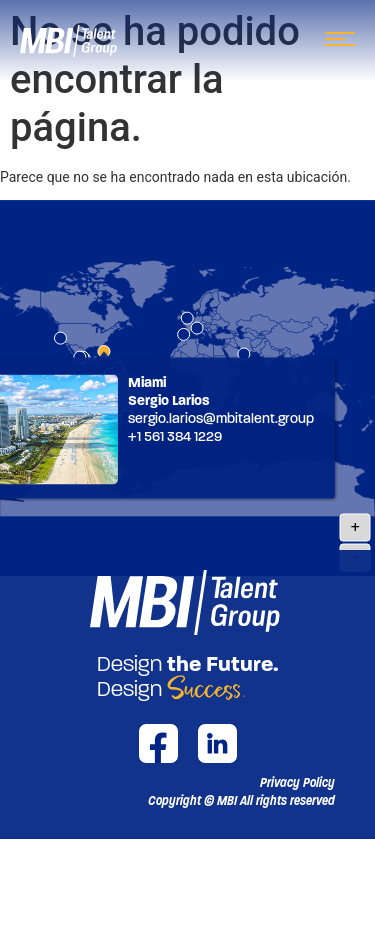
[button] (241, 801)
